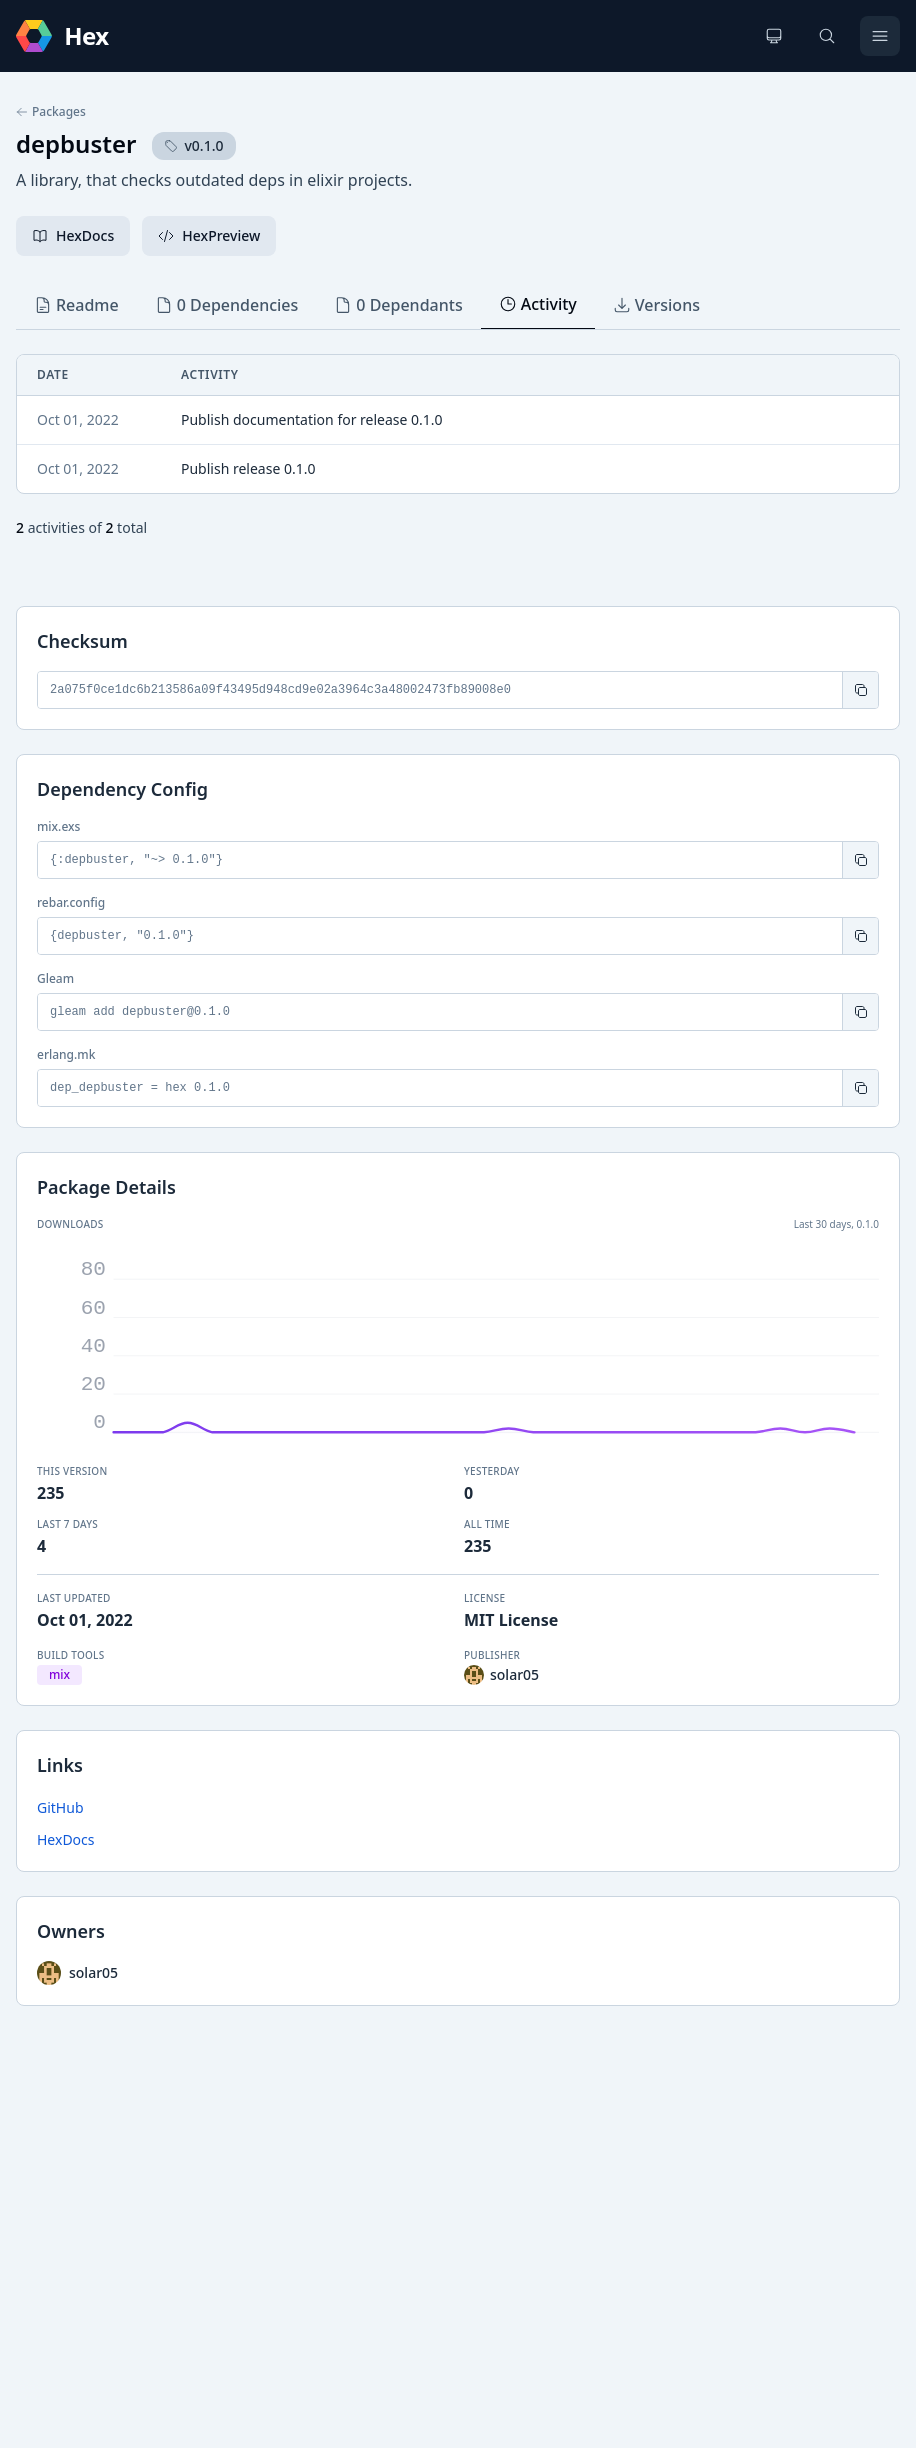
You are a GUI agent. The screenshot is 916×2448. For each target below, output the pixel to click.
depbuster (76, 143)
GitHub (60, 1807)
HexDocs (66, 1839)
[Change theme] (774, 36)
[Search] (827, 36)
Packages (51, 112)
